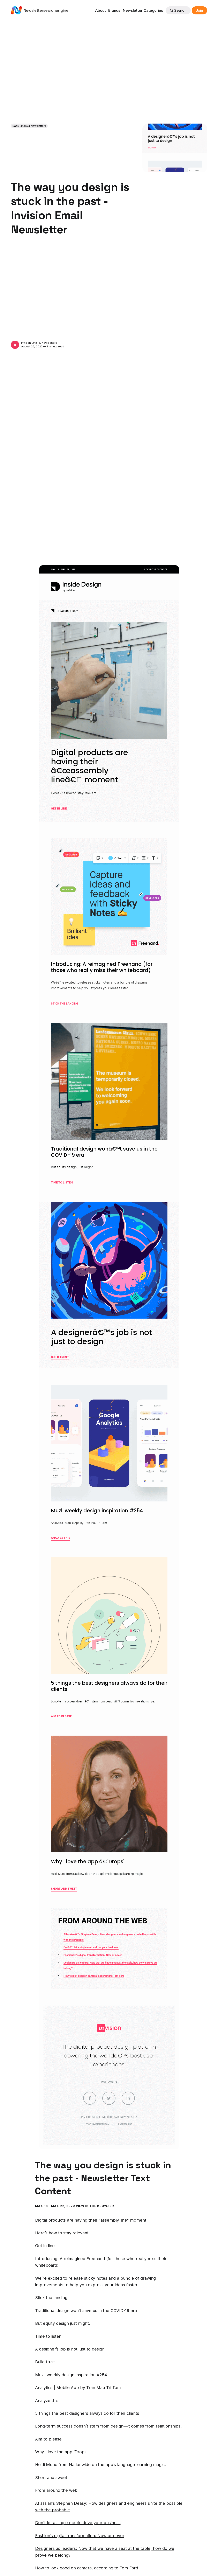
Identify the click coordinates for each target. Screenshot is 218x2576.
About (100, 10)
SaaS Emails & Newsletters (29, 125)
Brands (114, 10)
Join (199, 10)
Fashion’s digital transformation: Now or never (79, 2535)
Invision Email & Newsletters (39, 342)
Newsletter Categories (143, 10)
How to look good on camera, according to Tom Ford (86, 2567)
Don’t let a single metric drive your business (78, 2522)
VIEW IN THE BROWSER (95, 2206)
